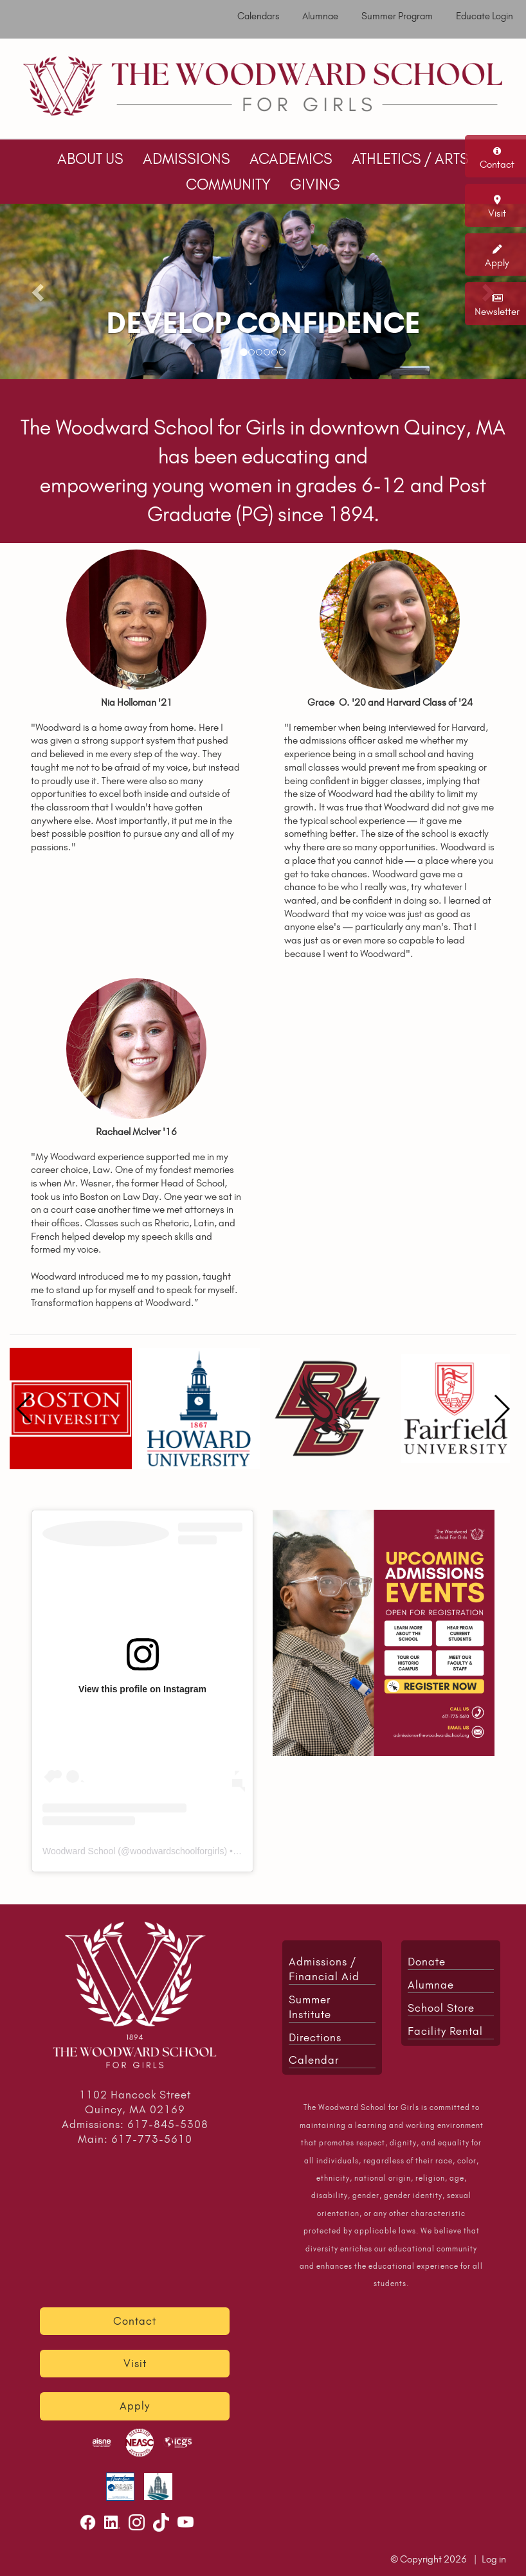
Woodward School (78, 1851)
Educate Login (484, 16)
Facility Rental (445, 2031)
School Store (441, 2007)
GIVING (315, 184)
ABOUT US (90, 159)
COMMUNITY (228, 184)
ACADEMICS (290, 159)
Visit (497, 213)
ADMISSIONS (186, 159)
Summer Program (397, 16)
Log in (494, 2559)
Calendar (314, 2059)
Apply (497, 262)
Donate (427, 1961)
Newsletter (497, 311)
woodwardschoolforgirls (177, 1851)
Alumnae (320, 16)
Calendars (258, 16)
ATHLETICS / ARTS (410, 159)
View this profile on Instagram (142, 1689)
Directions (315, 2037)
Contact (497, 164)
